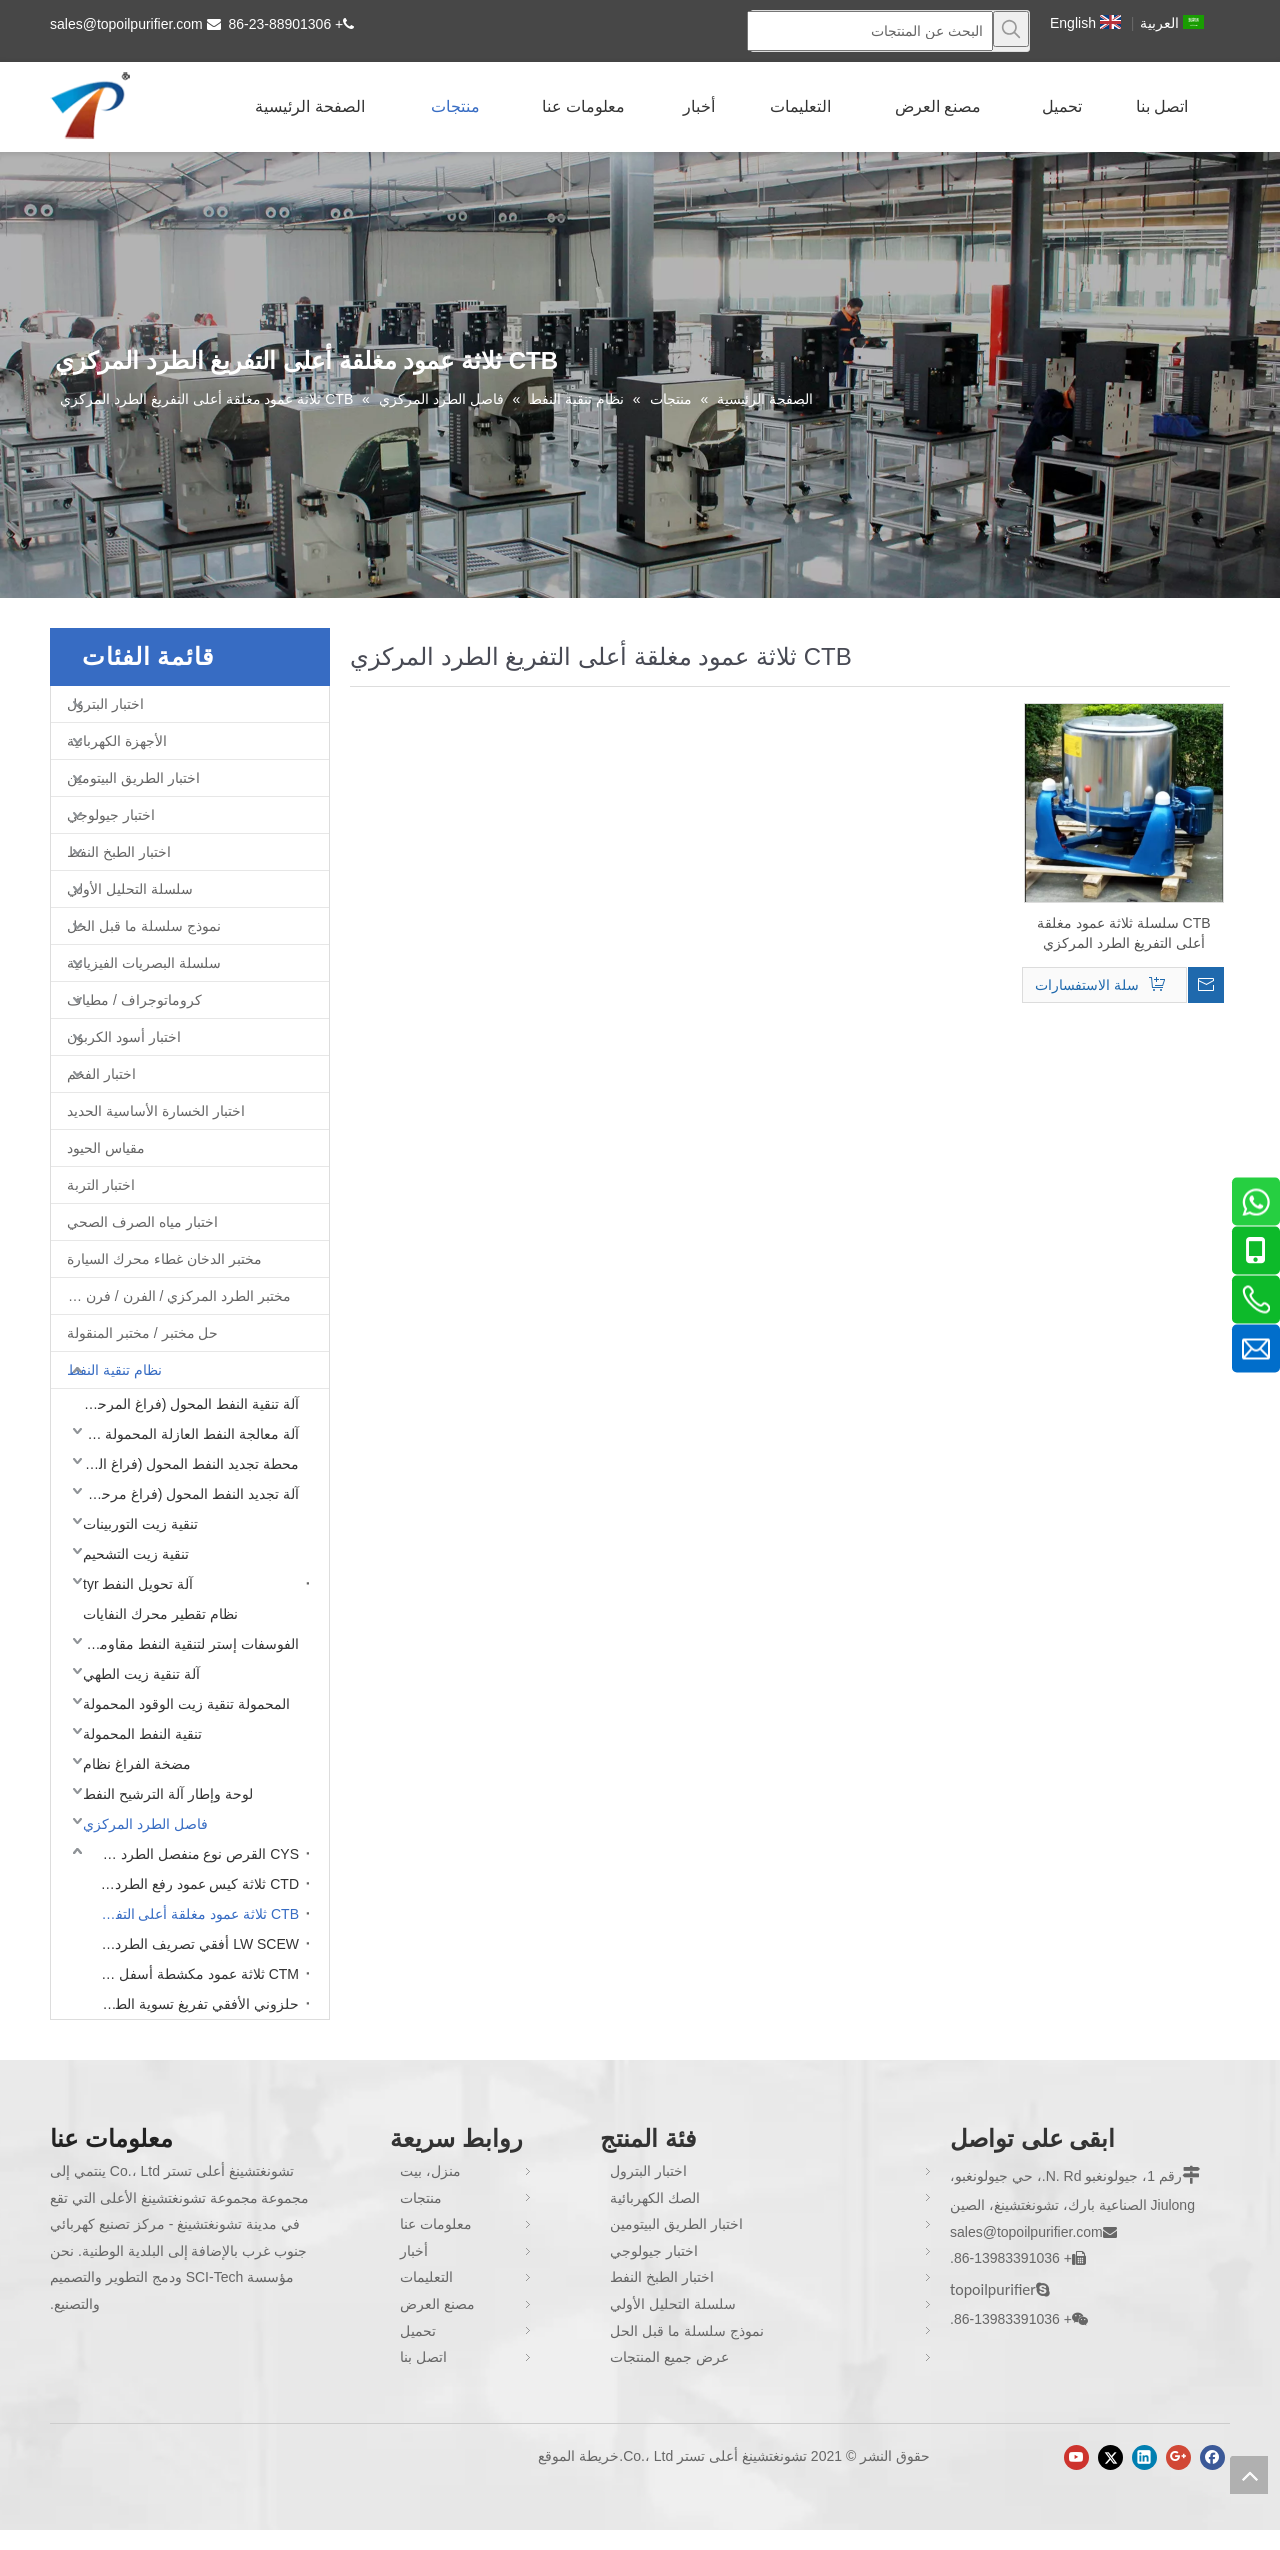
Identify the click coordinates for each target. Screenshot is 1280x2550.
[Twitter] (1110, 2457)
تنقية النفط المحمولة (142, 1734)
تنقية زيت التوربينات (140, 1524)
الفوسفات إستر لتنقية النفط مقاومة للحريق (186, 1644)
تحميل (418, 2331)
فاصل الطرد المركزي (145, 1824)
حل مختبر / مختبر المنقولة (142, 1333)
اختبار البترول (105, 704)
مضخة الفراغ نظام (137, 1764)
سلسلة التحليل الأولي (130, 889)
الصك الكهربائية (655, 2198)
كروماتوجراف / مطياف (134, 1000)
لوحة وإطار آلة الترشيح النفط (168, 1794)
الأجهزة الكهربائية (117, 741)
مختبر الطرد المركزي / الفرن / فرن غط (176, 1296)
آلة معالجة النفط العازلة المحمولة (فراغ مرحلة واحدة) (186, 1434)
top (1249, 2475)
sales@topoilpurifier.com (126, 24)
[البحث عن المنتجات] (870, 31)
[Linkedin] (1144, 2457)
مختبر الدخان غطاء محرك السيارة (164, 1259)
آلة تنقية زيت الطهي (141, 1674)
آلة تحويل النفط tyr (138, 1584)
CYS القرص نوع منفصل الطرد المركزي (194, 1854)
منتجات (421, 2198)
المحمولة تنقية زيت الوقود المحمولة (186, 1704)
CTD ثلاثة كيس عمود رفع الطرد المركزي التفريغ (194, 1884)
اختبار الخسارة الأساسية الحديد (156, 1111)
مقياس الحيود (106, 1148)
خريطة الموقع (578, 2456)
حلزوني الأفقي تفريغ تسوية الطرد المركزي (194, 2004)
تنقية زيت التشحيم (136, 1554)
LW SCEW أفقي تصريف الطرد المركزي (194, 1944)
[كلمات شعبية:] (1011, 29)
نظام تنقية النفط (114, 1370)
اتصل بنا (423, 2357)
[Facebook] (1212, 2457)
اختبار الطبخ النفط (119, 852)
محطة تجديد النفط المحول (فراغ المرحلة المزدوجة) (186, 1464)
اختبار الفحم (101, 1074)
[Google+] (1178, 2457)
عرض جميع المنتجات (669, 2357)
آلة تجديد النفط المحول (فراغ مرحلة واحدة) (186, 1494)
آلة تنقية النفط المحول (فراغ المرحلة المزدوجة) (186, 1404)
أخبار (414, 2251)
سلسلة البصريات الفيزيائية (144, 963)
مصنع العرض (437, 2304)
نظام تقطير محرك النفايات (160, 1614)
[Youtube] (1076, 2457)
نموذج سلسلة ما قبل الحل (144, 926)
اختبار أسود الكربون (124, 1037)
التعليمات (426, 2277)
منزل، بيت (430, 2171)
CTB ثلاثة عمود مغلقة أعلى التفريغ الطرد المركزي (194, 1914)
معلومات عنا (436, 2224)
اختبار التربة (101, 1185)
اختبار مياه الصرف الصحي (142, 1222)
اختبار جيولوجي (111, 815)
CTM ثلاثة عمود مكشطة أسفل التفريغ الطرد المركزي (194, 1974)
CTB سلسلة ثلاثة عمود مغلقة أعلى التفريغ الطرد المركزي (1124, 933)
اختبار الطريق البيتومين (133, 778)
